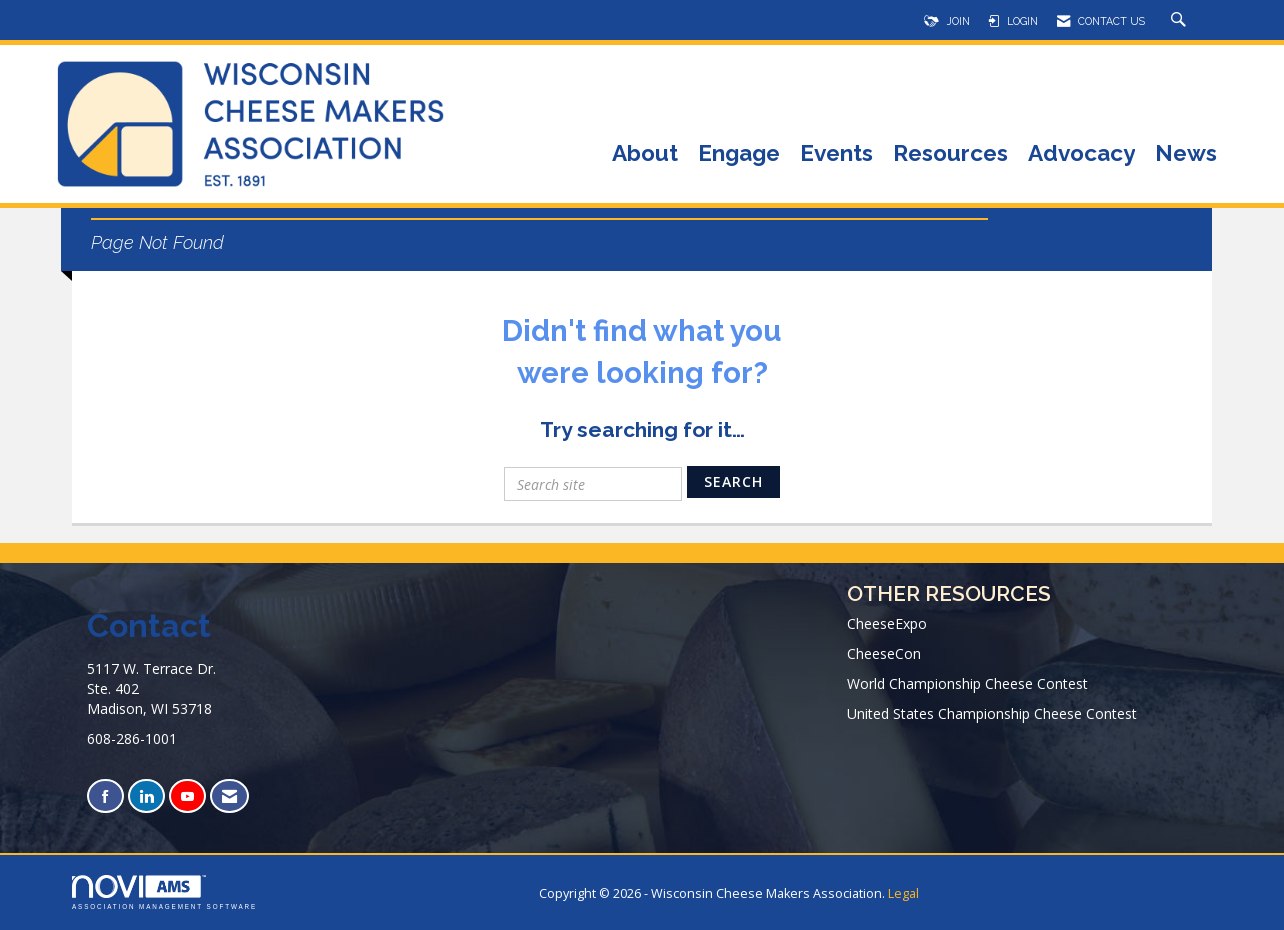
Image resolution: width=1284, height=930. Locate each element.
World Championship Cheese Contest (967, 683)
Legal (903, 893)
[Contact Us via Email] (229, 796)
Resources (950, 154)
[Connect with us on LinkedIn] (146, 796)
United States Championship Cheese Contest (992, 713)
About (645, 154)
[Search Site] (1181, 21)
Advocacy (1081, 154)
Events (836, 154)
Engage (739, 154)
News (1186, 154)
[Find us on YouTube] (187, 796)
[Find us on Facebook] (105, 796)
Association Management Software (164, 892)
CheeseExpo (887, 623)
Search (733, 481)
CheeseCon (884, 653)
